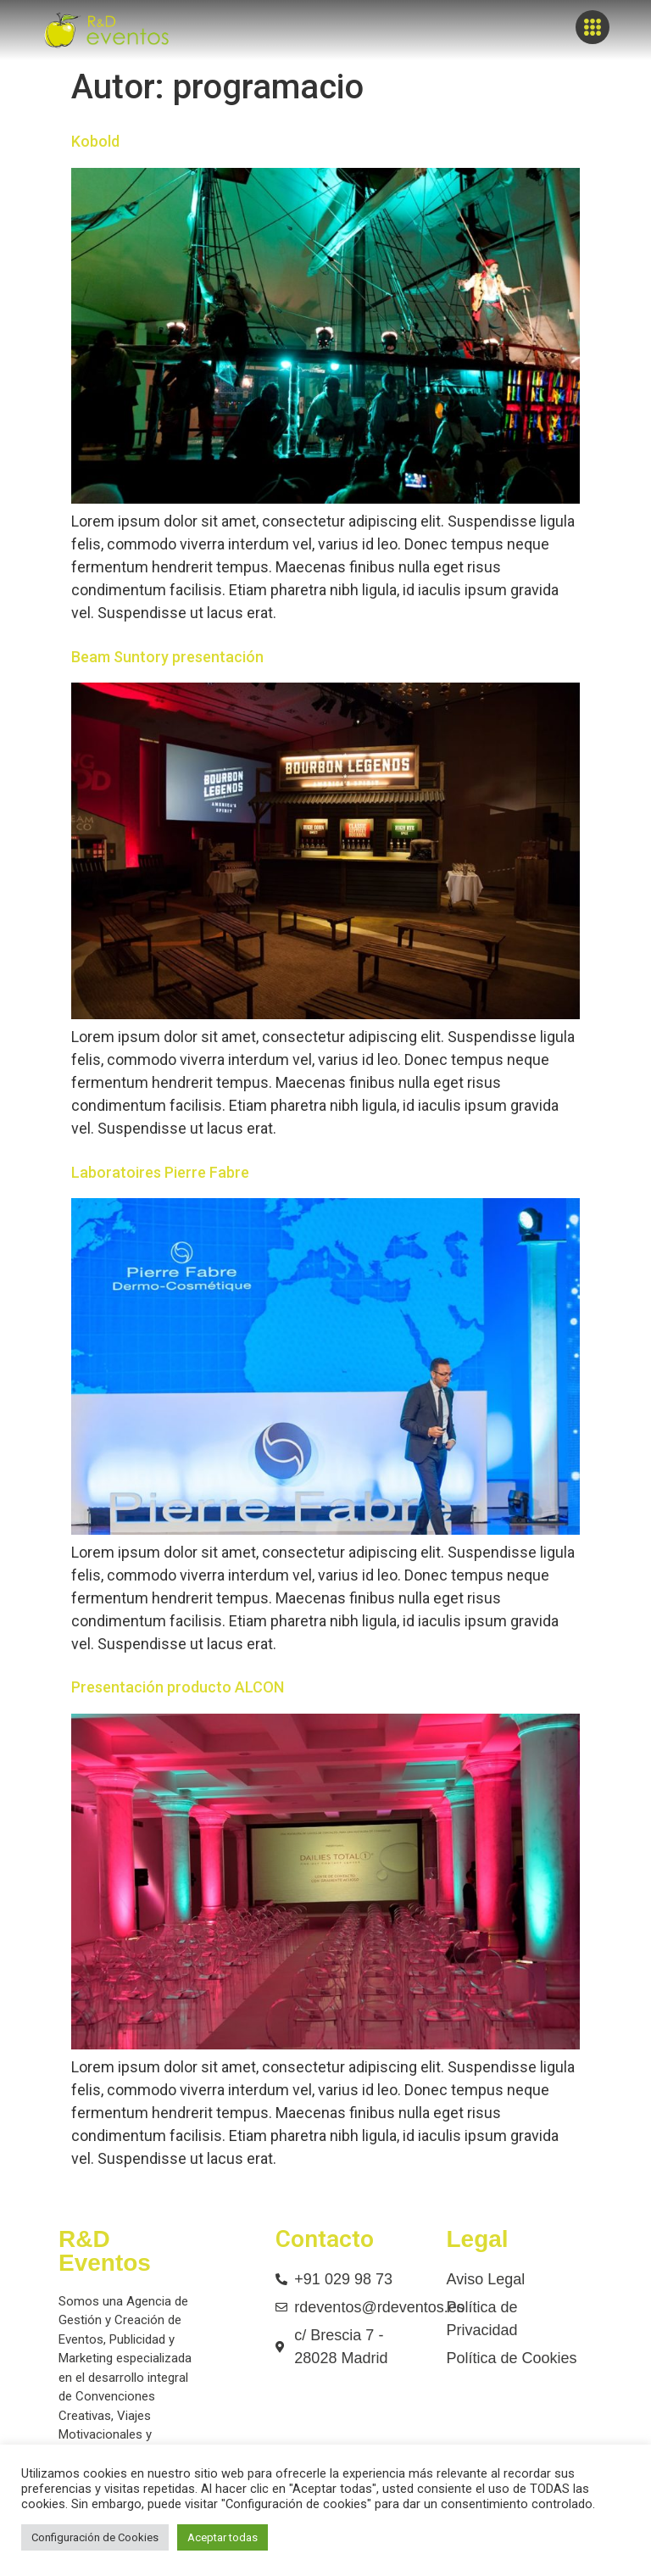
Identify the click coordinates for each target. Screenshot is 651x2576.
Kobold (95, 141)
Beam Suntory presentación (167, 657)
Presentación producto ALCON (177, 1687)
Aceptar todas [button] (222, 2537)
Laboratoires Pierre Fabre (160, 1172)
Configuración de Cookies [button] (95, 2537)
